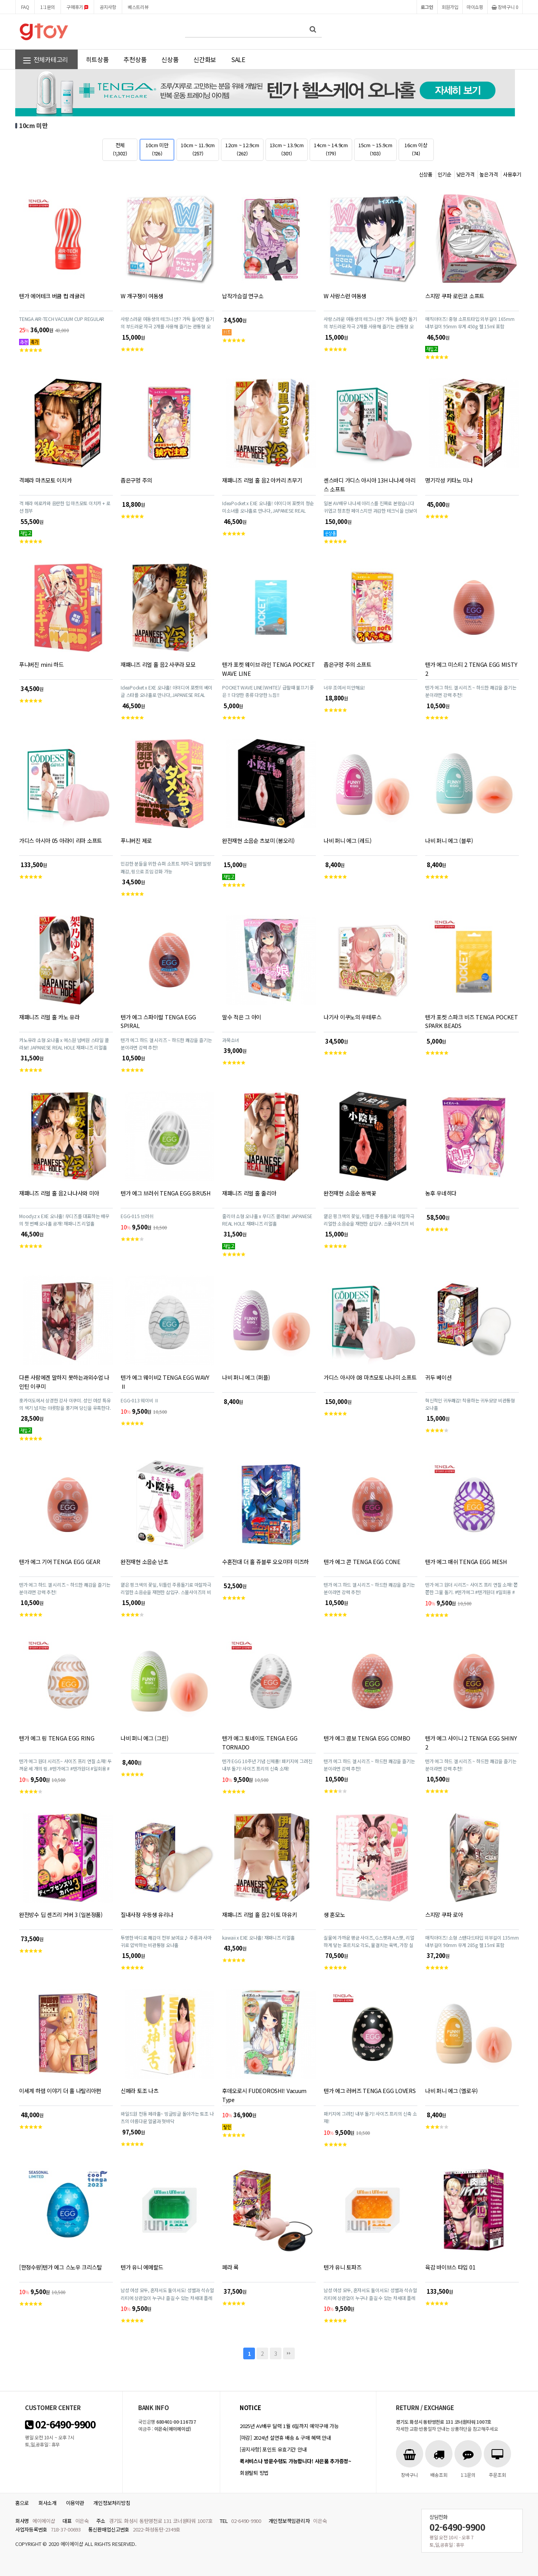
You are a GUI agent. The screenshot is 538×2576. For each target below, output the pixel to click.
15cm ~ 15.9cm (375, 149)
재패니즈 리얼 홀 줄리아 (249, 1193)
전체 (120, 149)
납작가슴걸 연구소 (242, 296)
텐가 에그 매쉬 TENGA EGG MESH (465, 1561)
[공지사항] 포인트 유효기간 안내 (273, 2449)
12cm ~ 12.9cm (242, 149)
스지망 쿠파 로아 (444, 1914)
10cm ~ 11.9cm (198, 149)
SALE (238, 59)
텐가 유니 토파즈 (342, 2267)
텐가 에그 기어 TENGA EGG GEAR (59, 1561)
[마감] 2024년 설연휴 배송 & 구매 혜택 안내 (285, 2437)
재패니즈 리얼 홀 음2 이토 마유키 (259, 1914)
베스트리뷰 (138, 7)
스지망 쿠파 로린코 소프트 (454, 296)
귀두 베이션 (438, 1377)
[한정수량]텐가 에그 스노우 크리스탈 (60, 2267)
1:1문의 (47, 7)
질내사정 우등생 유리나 (147, 1914)
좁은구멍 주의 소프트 (347, 664)
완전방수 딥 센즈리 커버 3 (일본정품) (61, 1914)
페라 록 (230, 2267)
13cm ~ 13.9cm (287, 149)
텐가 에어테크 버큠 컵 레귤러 (51, 296)
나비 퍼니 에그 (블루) (449, 840)
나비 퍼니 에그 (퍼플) (246, 1377)
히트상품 (97, 59)
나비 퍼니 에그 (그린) (144, 1738)
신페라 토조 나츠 (139, 2090)
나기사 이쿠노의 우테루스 (352, 1017)
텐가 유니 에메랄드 (142, 2267)
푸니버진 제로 (136, 840)
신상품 (169, 59)
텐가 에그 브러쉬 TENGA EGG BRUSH (165, 1193)
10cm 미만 (157, 149)
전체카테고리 (45, 60)
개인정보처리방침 (111, 2503)
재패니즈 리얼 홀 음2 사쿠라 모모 (158, 664)
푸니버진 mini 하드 (41, 664)
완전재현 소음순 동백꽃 (350, 1193)
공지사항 (108, 7)
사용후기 (512, 174)
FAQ (25, 7)
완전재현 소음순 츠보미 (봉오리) (258, 840)
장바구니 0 (505, 7)
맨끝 (289, 2353)
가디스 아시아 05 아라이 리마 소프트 (60, 840)
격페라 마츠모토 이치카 (45, 480)
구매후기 (77, 7)
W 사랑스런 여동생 (345, 296)
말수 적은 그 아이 (241, 1017)
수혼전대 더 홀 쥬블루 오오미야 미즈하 (265, 1561)
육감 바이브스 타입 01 (450, 2267)
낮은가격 (465, 174)
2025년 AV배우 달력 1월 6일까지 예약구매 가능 (289, 2426)
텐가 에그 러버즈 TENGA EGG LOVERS (370, 2090)
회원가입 (450, 7)
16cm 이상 (415, 149)
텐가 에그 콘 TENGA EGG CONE (362, 1561)
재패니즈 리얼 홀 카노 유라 (49, 1017)
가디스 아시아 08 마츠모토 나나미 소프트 (370, 1377)
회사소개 (47, 2503)
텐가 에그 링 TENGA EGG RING (56, 1738)
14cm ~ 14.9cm (331, 149)
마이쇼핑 (475, 7)
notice (250, 2407)
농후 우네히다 (440, 1193)
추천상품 (134, 59)
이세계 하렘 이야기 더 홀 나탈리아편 (60, 2090)
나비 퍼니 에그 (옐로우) (451, 2090)
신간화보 (204, 59)
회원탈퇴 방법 (254, 2472)
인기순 (444, 174)
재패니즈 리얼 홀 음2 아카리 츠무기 (262, 480)
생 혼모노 (334, 1914)
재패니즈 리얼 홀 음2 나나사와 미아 (59, 1193)
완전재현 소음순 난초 (144, 1561)
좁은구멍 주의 (136, 480)
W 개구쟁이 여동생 (142, 296)
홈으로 (22, 2503)
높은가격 (488, 174)
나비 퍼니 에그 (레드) (347, 840)
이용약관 (75, 2503)
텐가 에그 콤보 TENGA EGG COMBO (367, 1738)
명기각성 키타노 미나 (449, 480)
